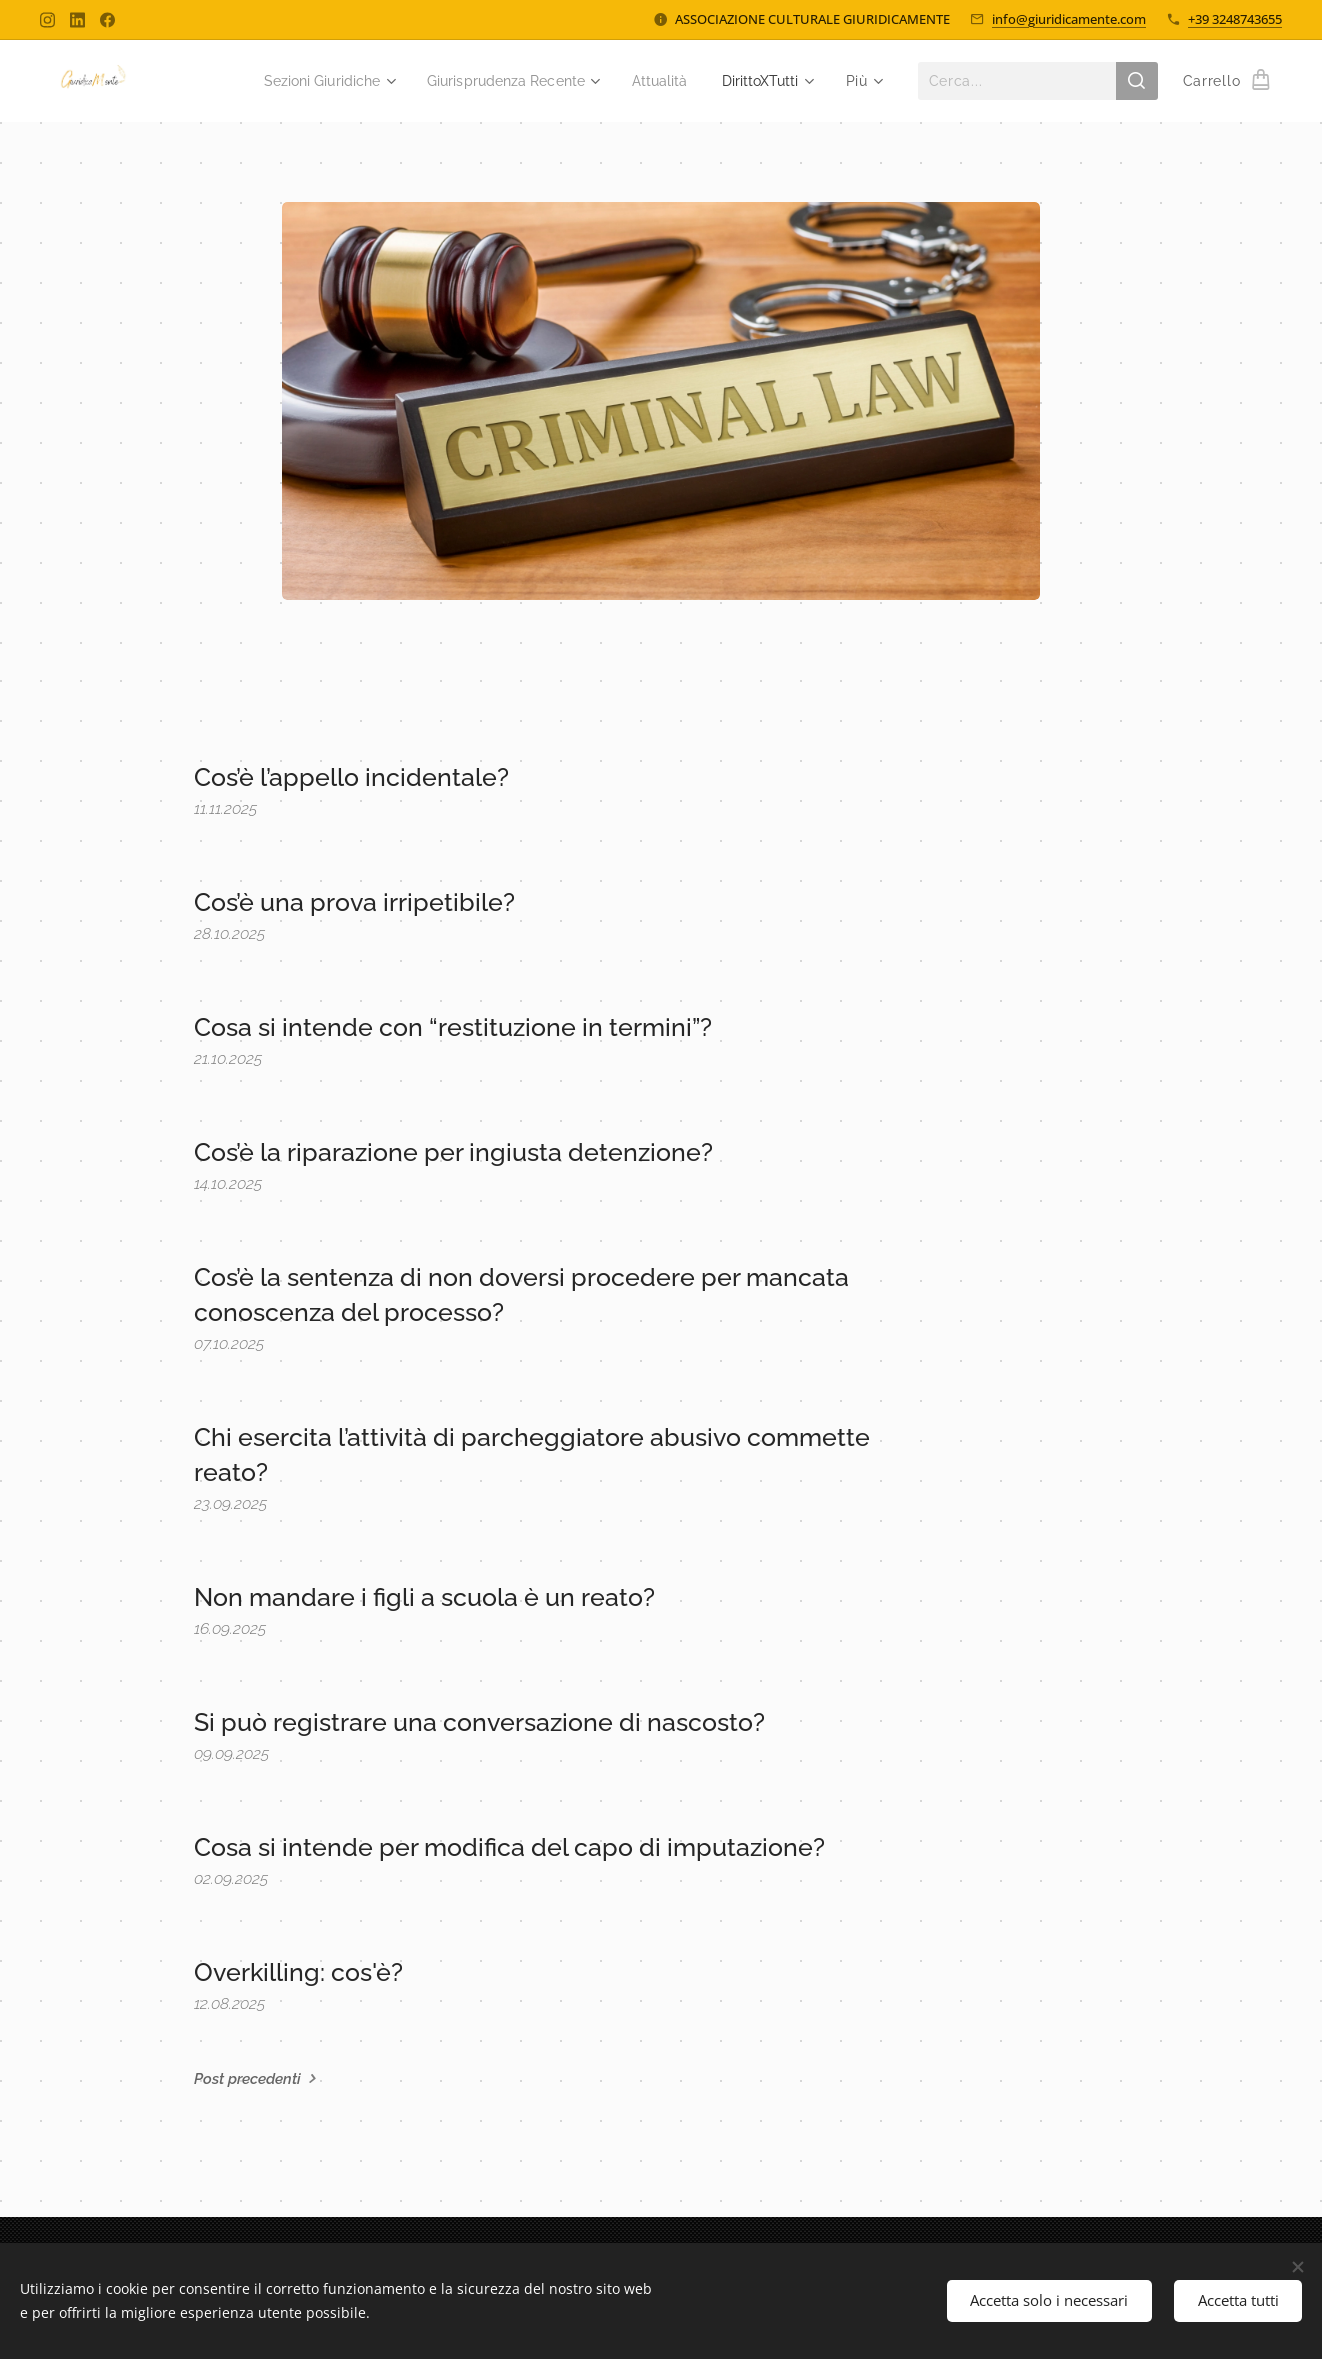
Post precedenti (247, 2079)
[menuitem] (295, 81)
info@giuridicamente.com (1069, 19)
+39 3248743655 (1235, 19)
